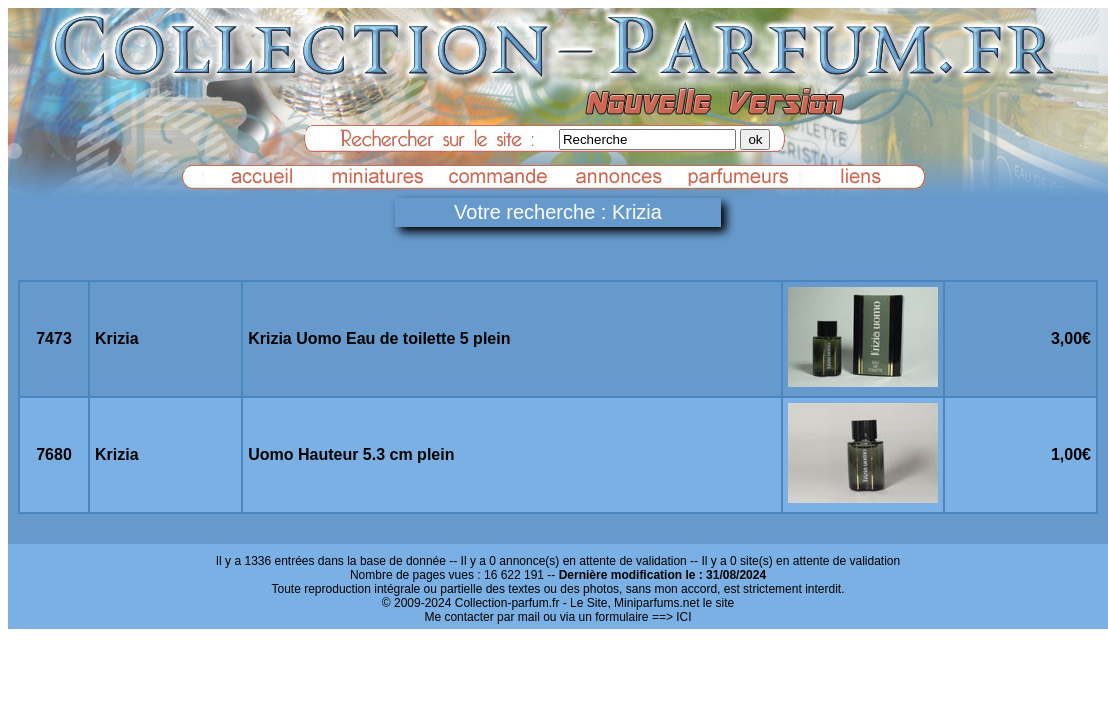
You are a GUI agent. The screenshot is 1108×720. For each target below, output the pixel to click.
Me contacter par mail (481, 617)
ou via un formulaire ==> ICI (617, 617)
